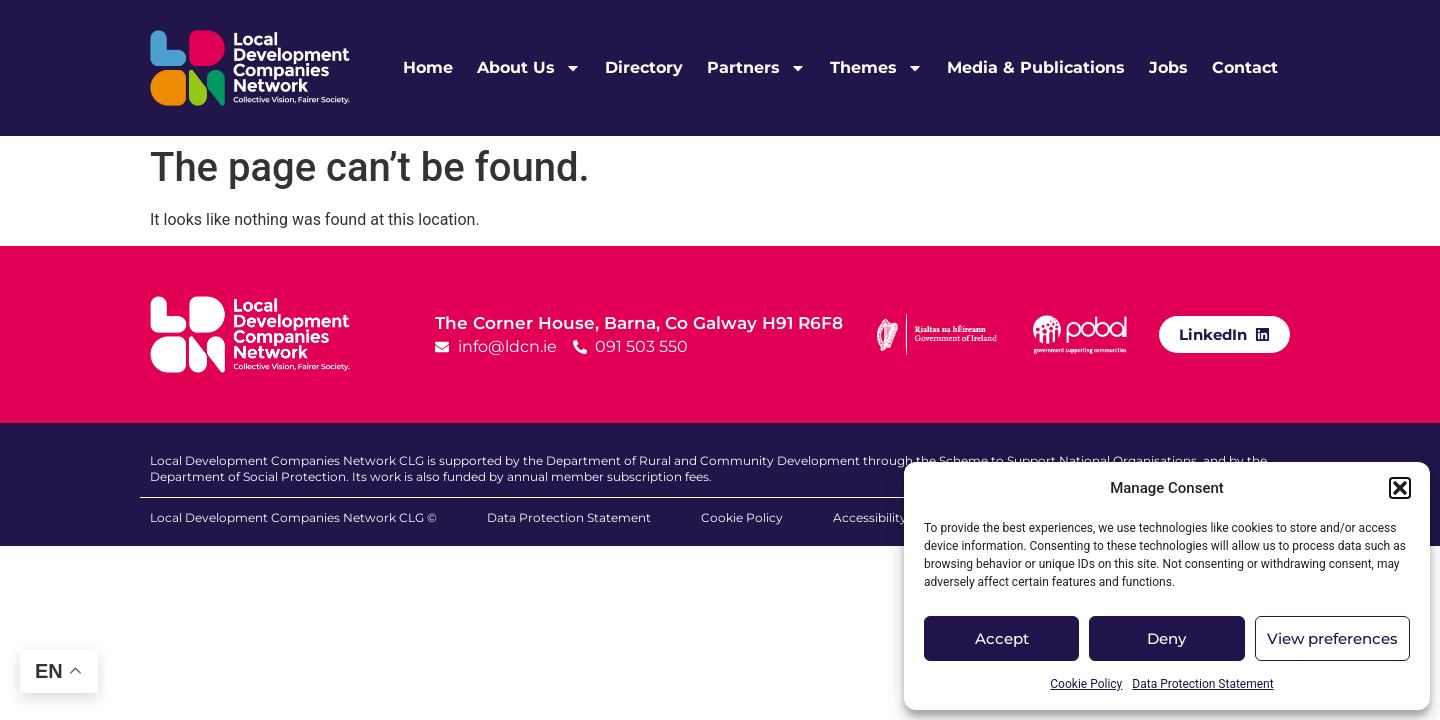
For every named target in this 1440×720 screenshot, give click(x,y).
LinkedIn (1213, 334)
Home (428, 67)
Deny (1166, 638)
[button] (1400, 488)
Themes (876, 68)
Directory (644, 67)
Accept (1002, 638)
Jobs (1168, 67)
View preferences (1332, 638)
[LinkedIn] (1262, 334)
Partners (756, 68)
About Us (529, 68)
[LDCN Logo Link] (250, 68)
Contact (1245, 67)
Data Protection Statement (1202, 684)
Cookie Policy (1086, 684)
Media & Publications (1036, 67)
